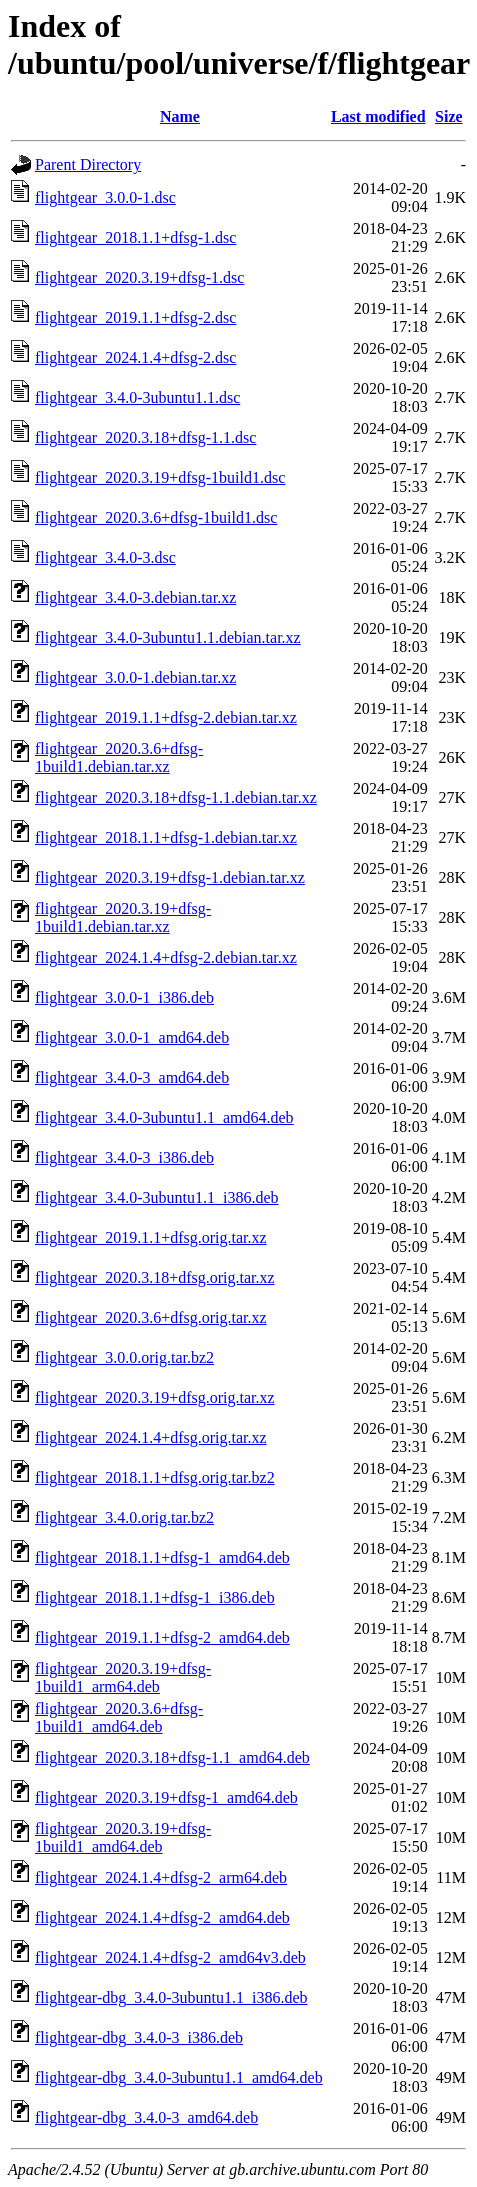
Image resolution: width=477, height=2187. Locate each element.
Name (180, 116)
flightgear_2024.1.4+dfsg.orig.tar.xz (151, 1437)
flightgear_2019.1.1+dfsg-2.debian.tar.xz (166, 717)
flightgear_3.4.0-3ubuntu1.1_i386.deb (157, 1197)
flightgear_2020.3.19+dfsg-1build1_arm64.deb (123, 1677)
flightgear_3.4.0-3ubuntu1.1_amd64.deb (164, 1117)
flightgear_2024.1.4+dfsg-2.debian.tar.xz (166, 957)
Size (449, 116)
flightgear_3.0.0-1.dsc (105, 197)
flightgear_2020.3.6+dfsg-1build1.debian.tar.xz (119, 757)
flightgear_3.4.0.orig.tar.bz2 (124, 1517)
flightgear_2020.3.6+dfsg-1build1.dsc (156, 517)
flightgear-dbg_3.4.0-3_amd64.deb (146, 2117)
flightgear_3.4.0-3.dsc (105, 557)
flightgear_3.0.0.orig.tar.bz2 (124, 1357)
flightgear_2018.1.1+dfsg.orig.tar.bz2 (155, 1477)
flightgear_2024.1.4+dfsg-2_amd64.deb (162, 1917)
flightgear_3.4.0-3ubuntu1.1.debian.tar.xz (168, 637)
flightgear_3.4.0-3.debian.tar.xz (135, 597)
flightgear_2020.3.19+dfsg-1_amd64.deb (166, 1797)
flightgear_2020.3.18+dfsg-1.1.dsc (145, 437)
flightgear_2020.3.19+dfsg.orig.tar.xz (155, 1397)
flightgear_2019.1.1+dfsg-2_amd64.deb (162, 1637)
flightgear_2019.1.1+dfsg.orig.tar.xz (151, 1237)
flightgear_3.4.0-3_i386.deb (124, 1157)
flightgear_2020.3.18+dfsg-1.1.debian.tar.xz (176, 797)
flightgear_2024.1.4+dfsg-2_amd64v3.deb (170, 1957)
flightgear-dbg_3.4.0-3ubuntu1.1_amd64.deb (179, 2077)
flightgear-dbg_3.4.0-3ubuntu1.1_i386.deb (171, 1997)
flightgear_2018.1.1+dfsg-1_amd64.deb (162, 1557)
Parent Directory (88, 164)
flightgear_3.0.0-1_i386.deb (124, 997)
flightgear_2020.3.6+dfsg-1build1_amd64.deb (119, 1717)
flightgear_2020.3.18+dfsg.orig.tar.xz (155, 1277)
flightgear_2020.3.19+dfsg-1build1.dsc (160, 477)
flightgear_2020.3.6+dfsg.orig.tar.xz (151, 1317)
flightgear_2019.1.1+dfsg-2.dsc (135, 317)
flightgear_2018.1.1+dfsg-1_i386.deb (155, 1597)
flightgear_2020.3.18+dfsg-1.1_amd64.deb (172, 1757)
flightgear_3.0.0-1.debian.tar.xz (135, 677)
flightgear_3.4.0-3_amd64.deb (132, 1077)
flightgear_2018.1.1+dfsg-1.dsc (135, 237)
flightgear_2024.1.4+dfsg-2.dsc (135, 357)
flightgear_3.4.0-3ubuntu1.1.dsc (137, 397)
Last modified (378, 116)
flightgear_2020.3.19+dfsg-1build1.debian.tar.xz (123, 917)
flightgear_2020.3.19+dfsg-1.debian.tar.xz (170, 877)
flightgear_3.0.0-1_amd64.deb (132, 1037)
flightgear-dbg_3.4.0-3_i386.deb (139, 2037)
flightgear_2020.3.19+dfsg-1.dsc (139, 277)
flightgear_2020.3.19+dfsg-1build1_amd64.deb (123, 1837)
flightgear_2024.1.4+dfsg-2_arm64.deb (161, 1877)
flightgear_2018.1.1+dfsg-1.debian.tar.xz (166, 837)
